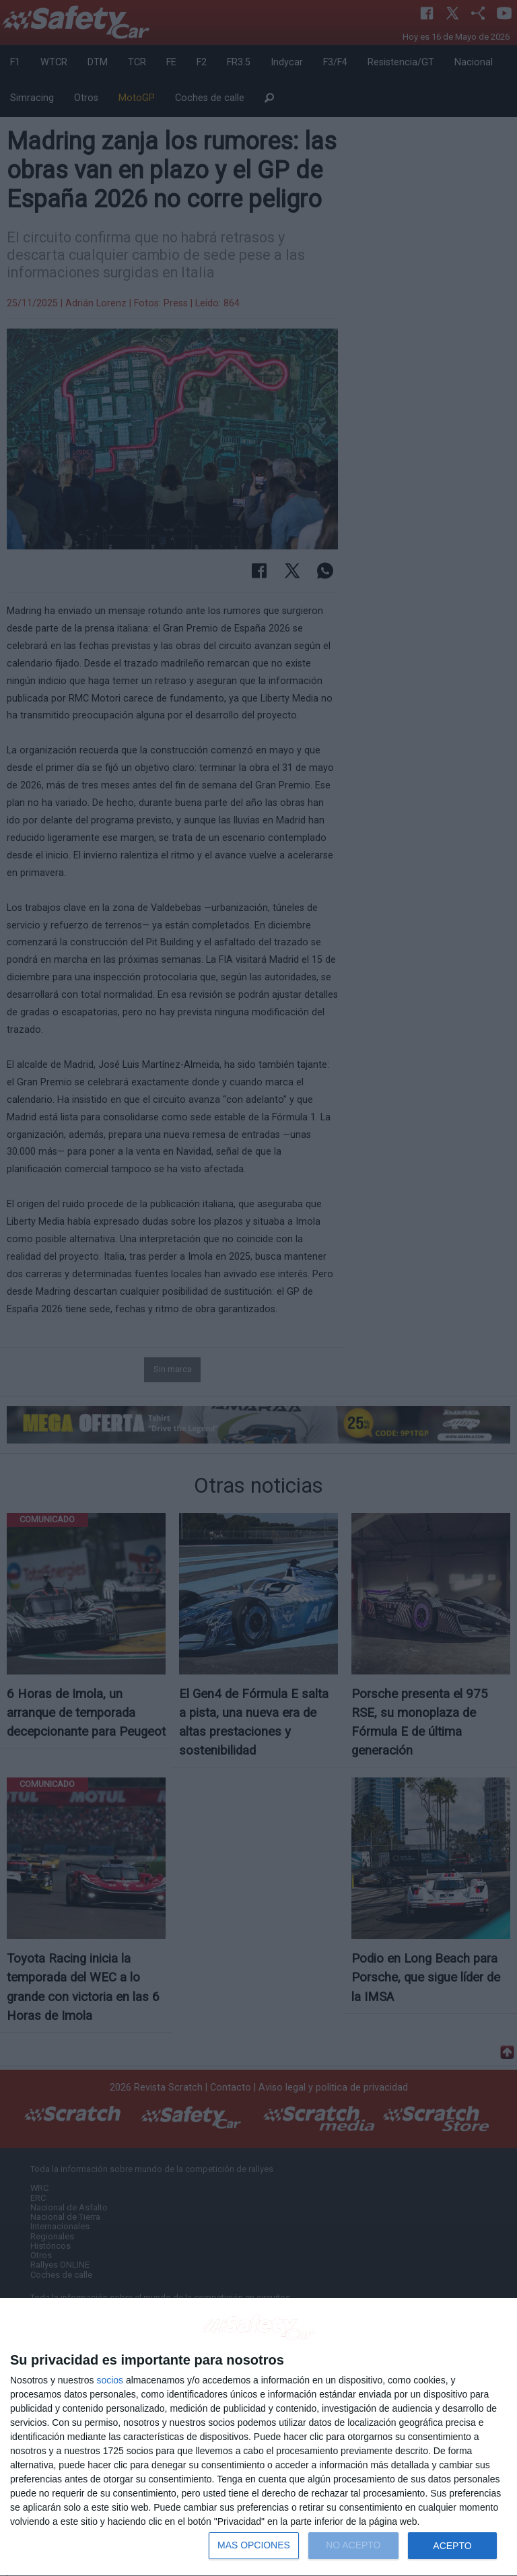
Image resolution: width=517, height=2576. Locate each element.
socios (109, 2380)
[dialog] (258, 2437)
